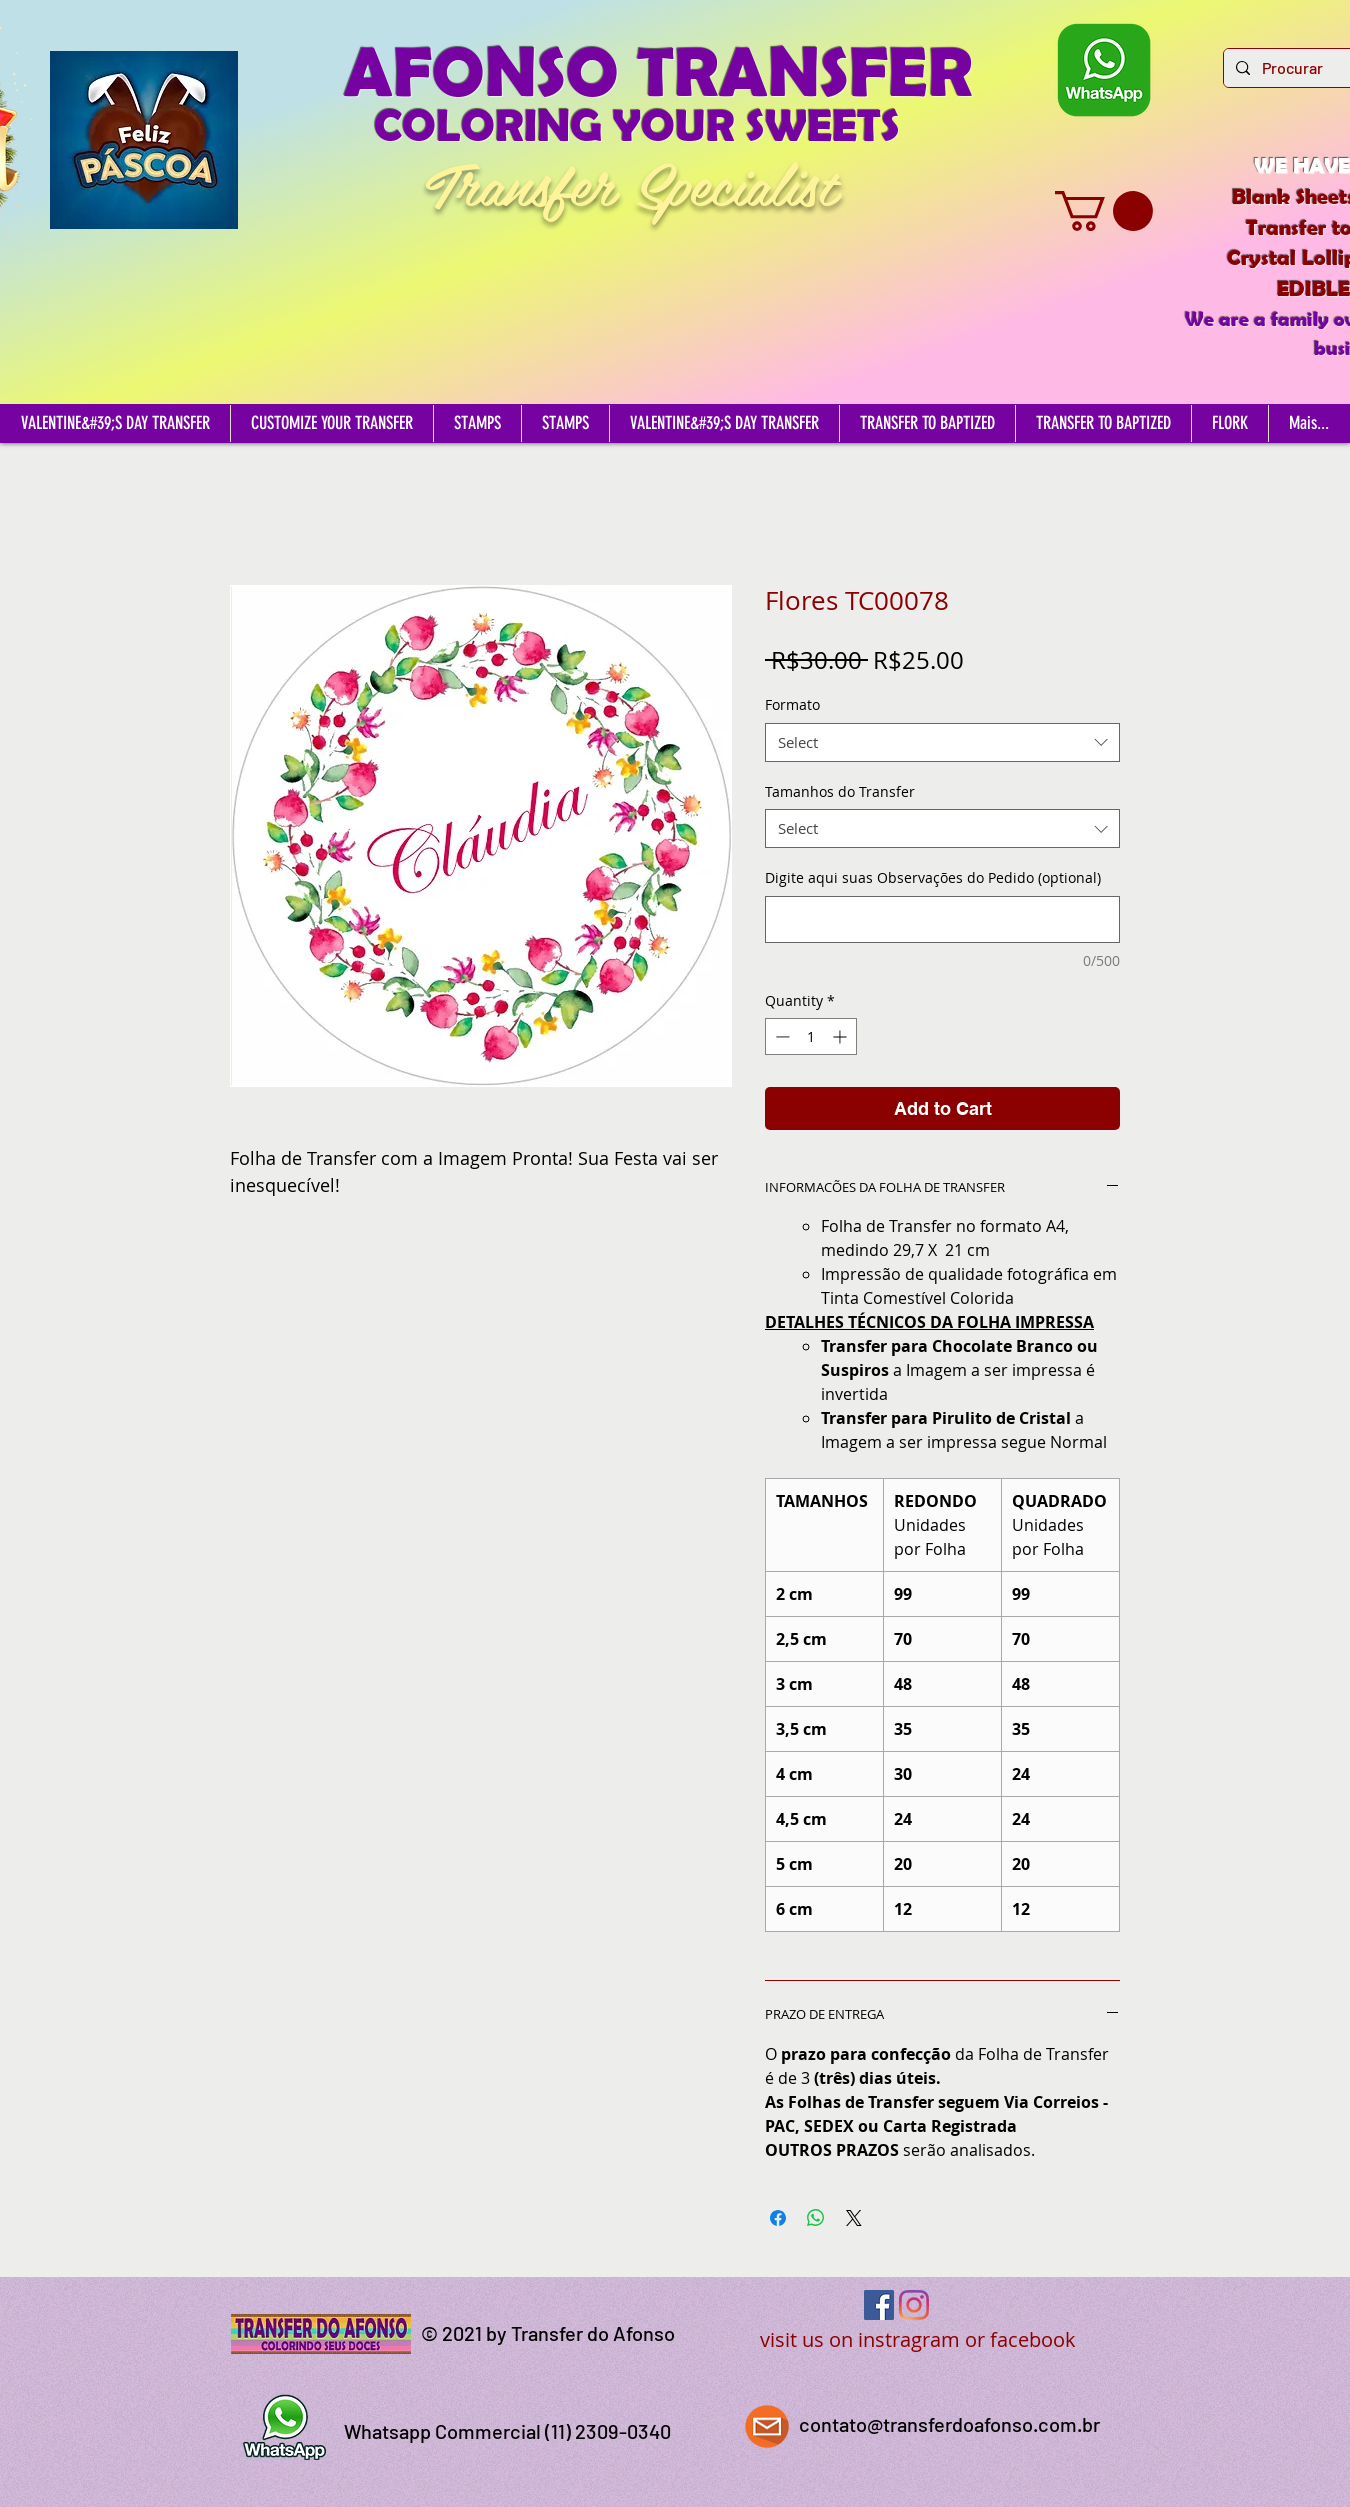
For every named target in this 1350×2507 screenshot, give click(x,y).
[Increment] (841, 1036)
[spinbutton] (811, 1036)
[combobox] (942, 742)
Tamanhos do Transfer (840, 791)
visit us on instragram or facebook (918, 2339)
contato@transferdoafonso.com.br (949, 2424)
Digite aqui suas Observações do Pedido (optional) (933, 877)
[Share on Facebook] (778, 2218)
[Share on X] (854, 2218)
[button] (1104, 211)
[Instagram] (914, 2305)
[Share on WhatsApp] (816, 2218)
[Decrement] (780, 1036)
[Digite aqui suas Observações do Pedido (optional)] (942, 919)
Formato (792, 704)
